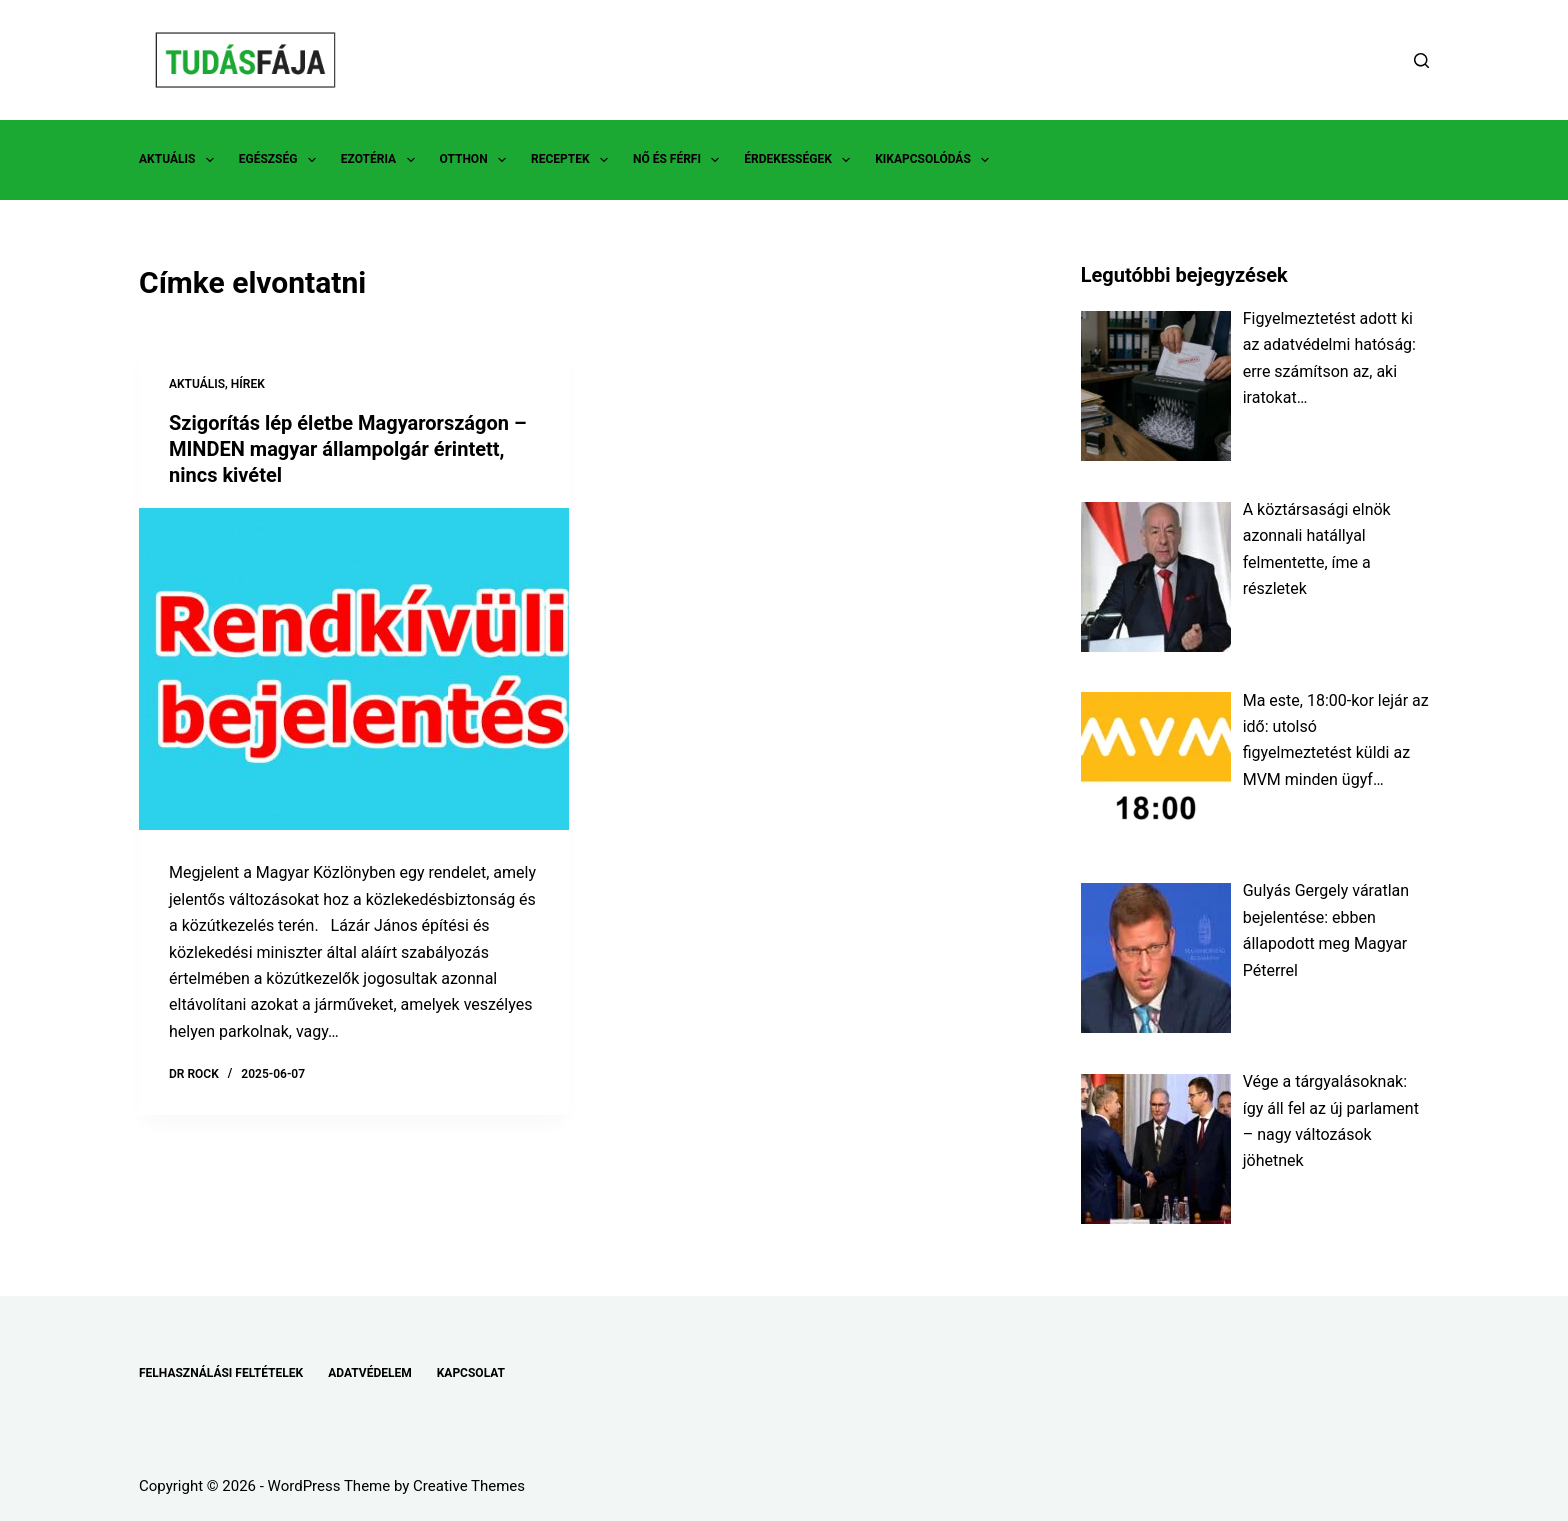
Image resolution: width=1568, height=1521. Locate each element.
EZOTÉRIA (382, 160)
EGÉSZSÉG (281, 160)
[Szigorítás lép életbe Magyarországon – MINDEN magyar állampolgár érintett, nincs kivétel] (354, 669)
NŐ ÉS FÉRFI (680, 160)
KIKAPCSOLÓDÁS (936, 160)
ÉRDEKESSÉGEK (801, 160)
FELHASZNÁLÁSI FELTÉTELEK (221, 1373)
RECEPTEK (573, 160)
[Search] (1421, 60)
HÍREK (248, 384)
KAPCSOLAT (471, 1373)
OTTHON (477, 160)
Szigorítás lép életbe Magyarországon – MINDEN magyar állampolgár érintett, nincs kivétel (348, 449)
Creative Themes (469, 1486)
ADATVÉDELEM (370, 1373)
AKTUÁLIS (180, 160)
